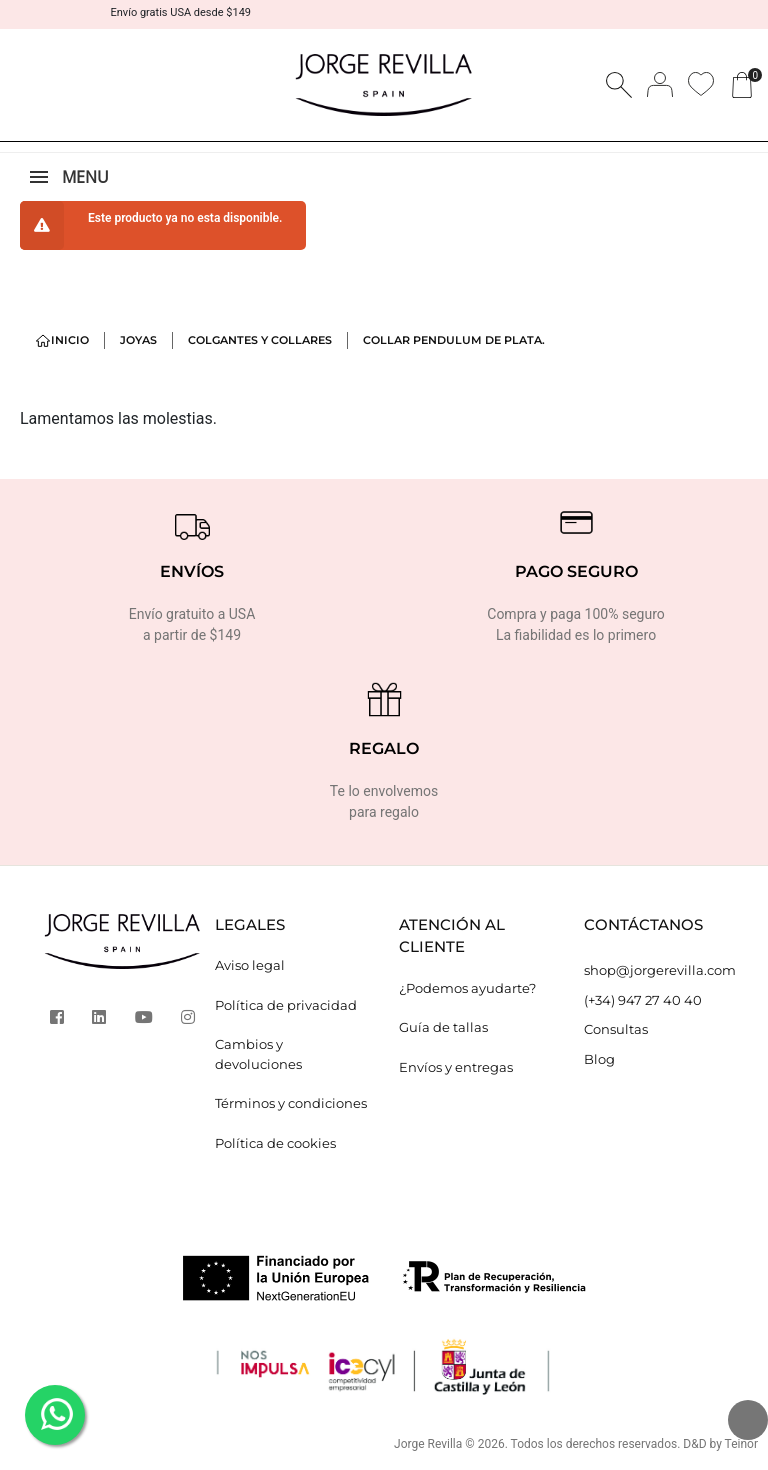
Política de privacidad (286, 1005)
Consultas (616, 1029)
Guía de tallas (443, 1027)
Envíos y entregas (456, 1067)
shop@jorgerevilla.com (660, 970)
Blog (599, 1059)
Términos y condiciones (291, 1103)
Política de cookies (275, 1143)
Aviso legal (250, 965)
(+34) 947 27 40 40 (643, 1000)
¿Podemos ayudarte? (467, 988)
